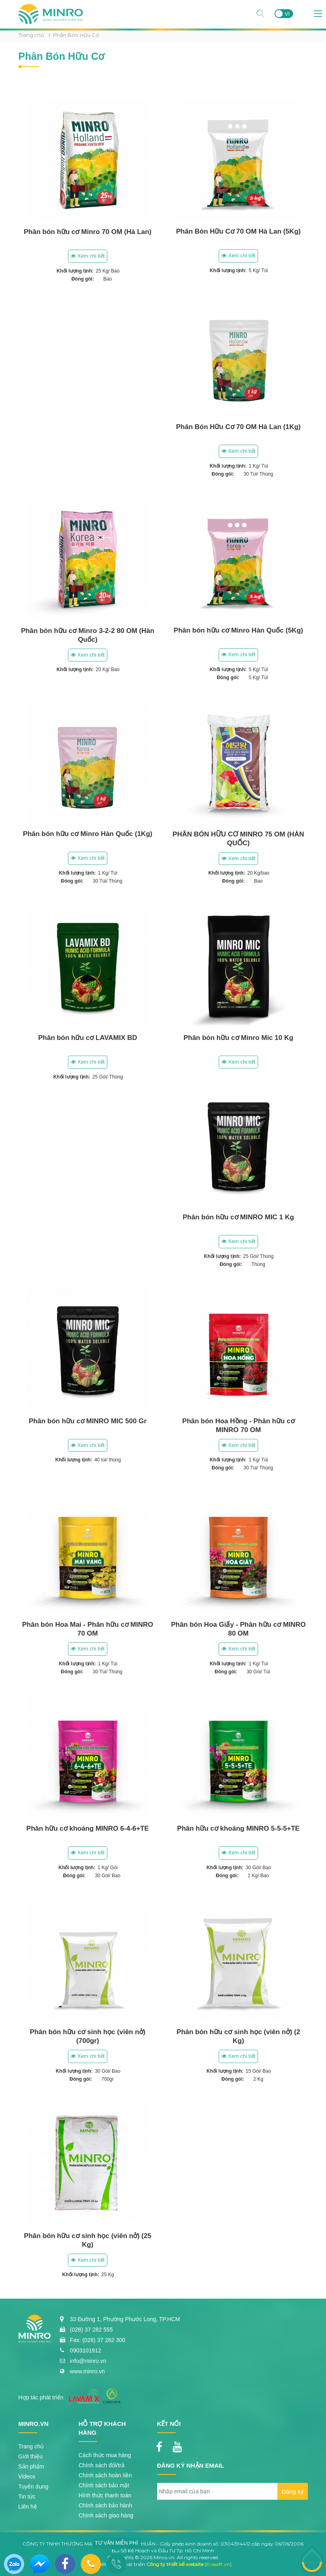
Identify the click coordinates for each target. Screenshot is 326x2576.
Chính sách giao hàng (106, 2515)
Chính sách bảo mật (104, 2485)
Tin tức (27, 2496)
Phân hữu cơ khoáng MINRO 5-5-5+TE (238, 1828)
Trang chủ (31, 35)
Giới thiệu (30, 2456)
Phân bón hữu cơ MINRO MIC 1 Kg (238, 1217)
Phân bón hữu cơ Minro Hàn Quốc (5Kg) (238, 630)
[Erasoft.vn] (218, 2564)
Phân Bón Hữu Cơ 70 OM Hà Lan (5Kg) (238, 231)
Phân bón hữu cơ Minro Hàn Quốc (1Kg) (87, 834)
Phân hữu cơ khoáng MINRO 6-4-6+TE (88, 1828)
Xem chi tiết (88, 256)
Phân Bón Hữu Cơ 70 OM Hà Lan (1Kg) (238, 427)
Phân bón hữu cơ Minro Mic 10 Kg (238, 1038)
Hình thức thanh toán (105, 2495)
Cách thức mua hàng (105, 2455)
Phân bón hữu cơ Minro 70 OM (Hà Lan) (88, 232)
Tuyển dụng (33, 2486)
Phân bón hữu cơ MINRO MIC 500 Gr (87, 1421)
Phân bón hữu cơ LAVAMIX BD (87, 1038)
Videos (27, 2476)
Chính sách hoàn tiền (105, 2475)
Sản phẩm (31, 2466)
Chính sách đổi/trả (102, 2465)
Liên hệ (27, 2506)
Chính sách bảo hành (105, 2505)
